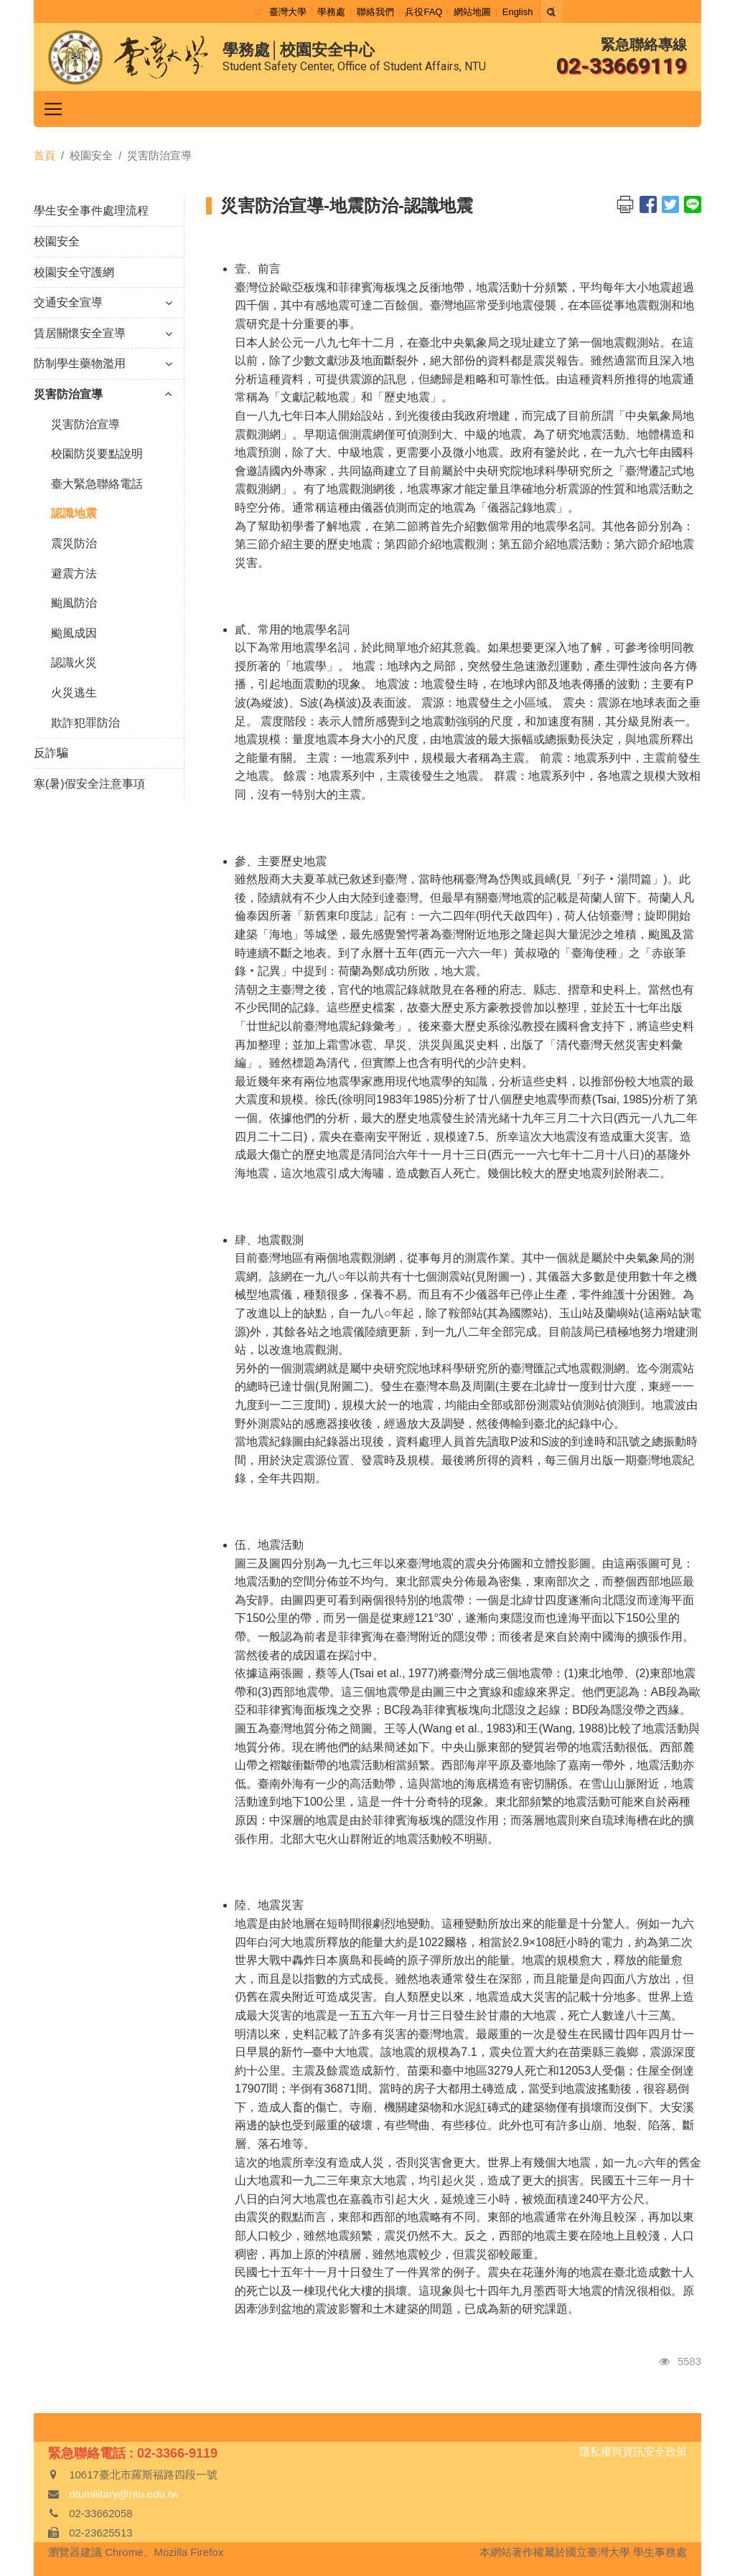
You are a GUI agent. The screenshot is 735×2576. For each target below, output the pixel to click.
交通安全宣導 (103, 302)
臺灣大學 (287, 11)
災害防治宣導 (103, 394)
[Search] (551, 11)
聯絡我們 (375, 11)
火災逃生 (74, 693)
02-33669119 (621, 65)
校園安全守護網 (74, 272)
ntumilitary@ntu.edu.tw (124, 2494)
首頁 (44, 155)
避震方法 (74, 573)
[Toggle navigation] (53, 109)
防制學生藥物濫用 (103, 363)
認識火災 (74, 662)
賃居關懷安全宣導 (103, 333)
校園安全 (57, 241)
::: (258, 11)
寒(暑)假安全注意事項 (89, 784)
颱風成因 (74, 633)
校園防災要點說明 (97, 454)
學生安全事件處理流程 (91, 210)
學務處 (331, 11)
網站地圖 (472, 11)
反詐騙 (51, 753)
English (517, 11)
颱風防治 (74, 603)
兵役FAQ (423, 11)
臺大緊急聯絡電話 (97, 484)
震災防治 (74, 543)
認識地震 (74, 513)
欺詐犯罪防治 (85, 723)
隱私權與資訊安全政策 (633, 2451)
